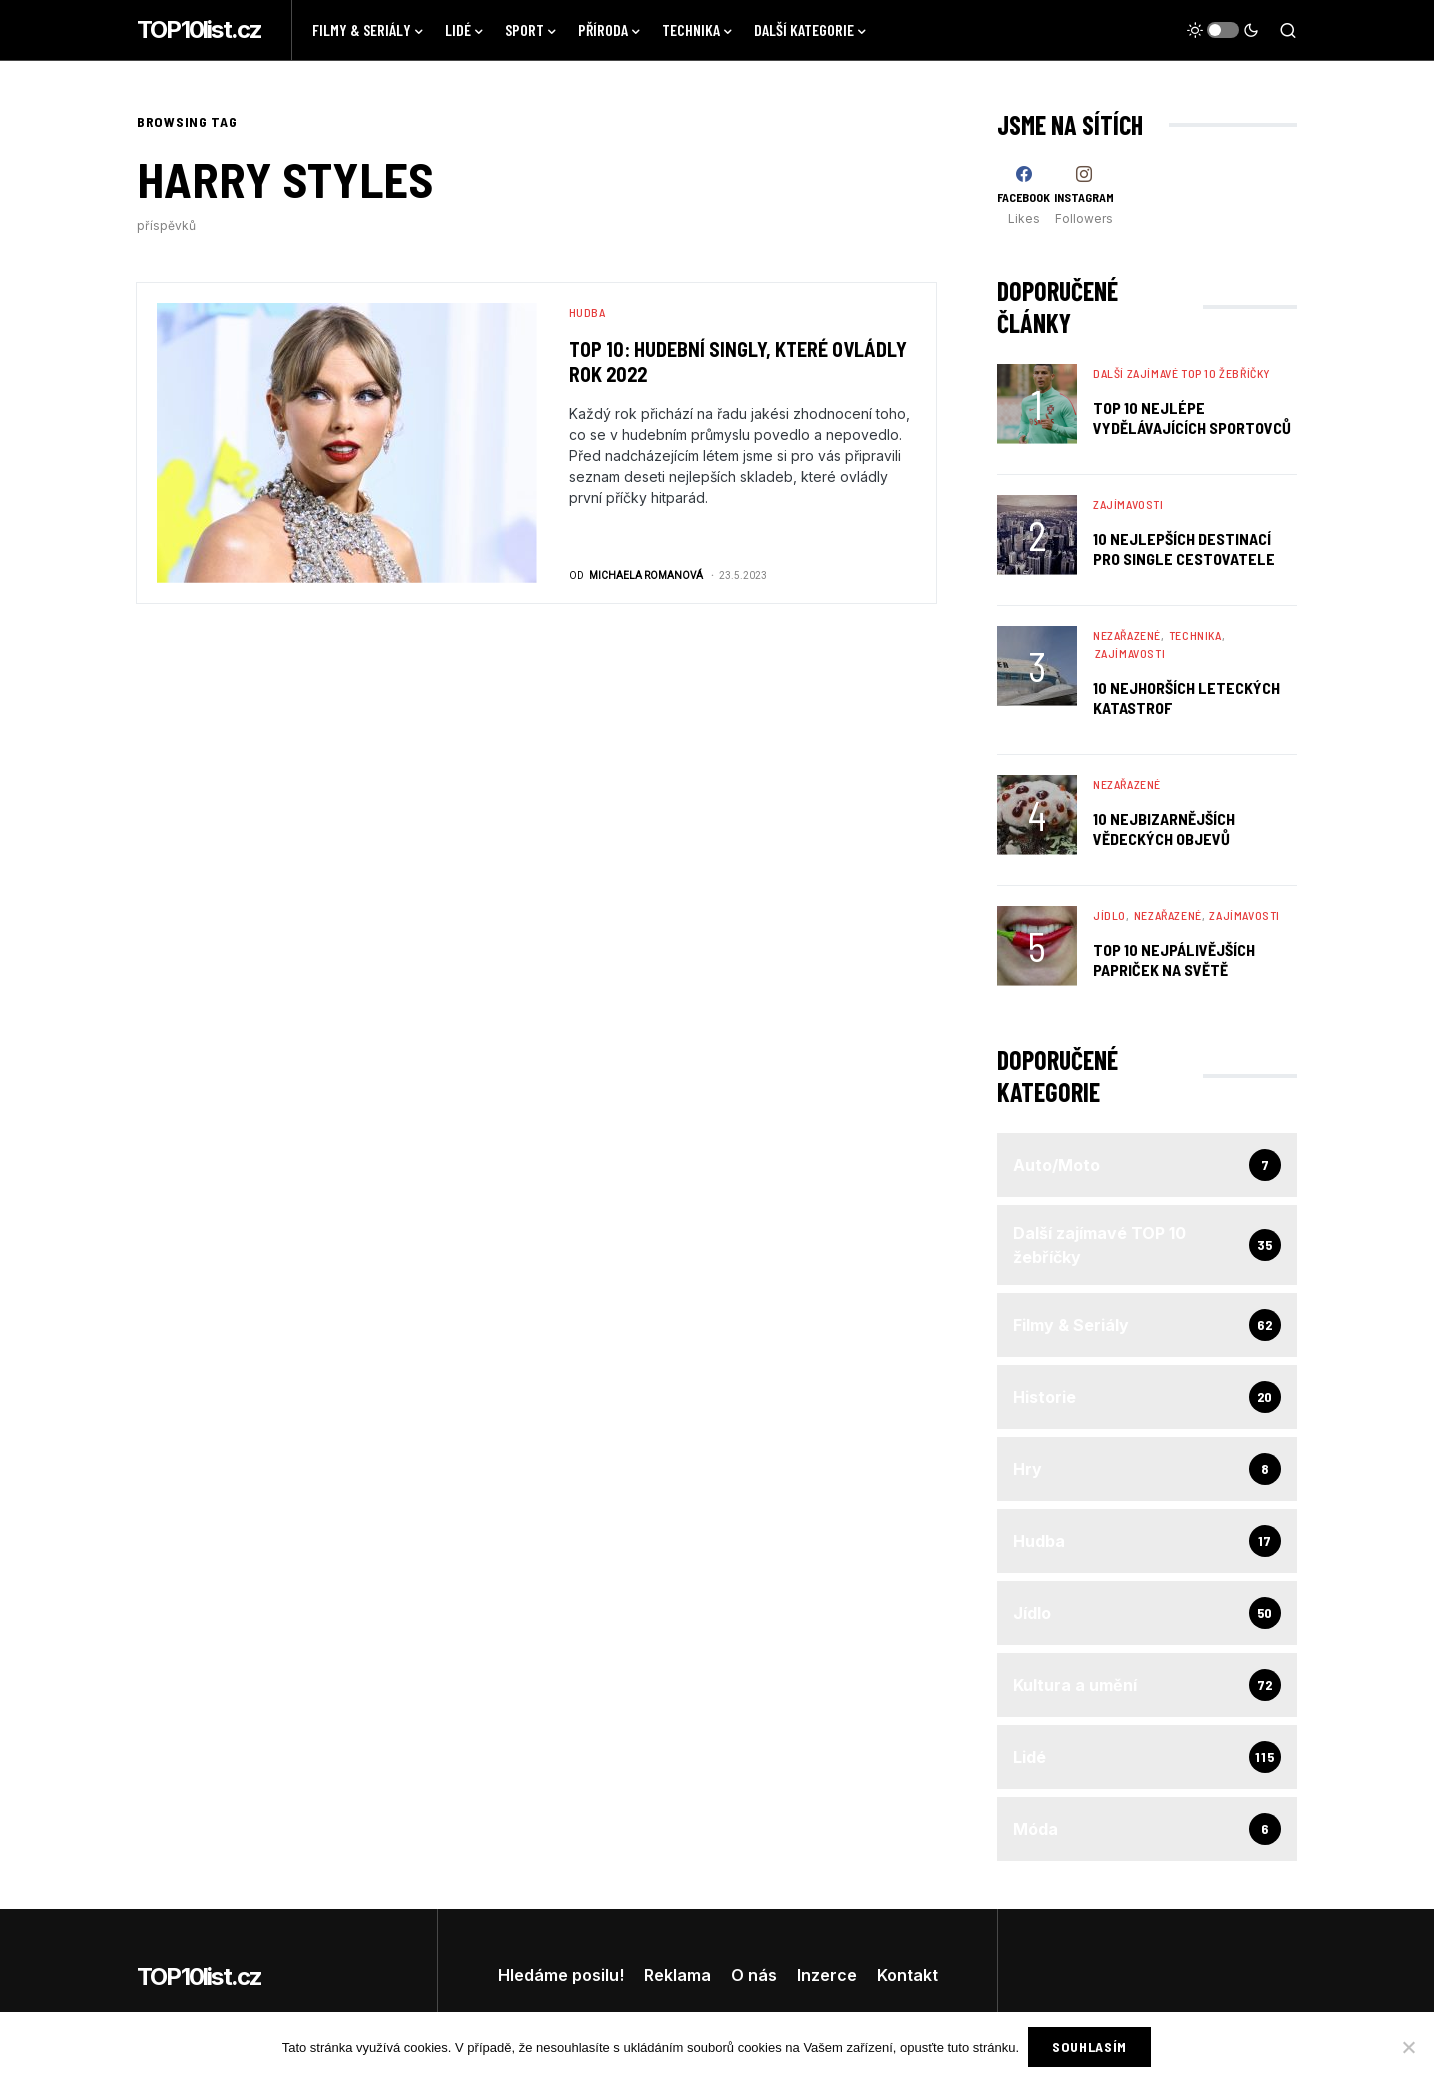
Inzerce (827, 1975)
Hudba (587, 312)
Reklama (677, 1975)
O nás (754, 1975)
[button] (1223, 30)
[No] (1409, 2048)
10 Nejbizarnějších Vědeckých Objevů (1164, 828)
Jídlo (1109, 915)
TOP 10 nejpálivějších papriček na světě (1174, 959)
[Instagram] (1084, 195)
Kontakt (907, 1975)
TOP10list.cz (199, 29)
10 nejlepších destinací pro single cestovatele (1184, 548)
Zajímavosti (1128, 504)
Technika (1195, 635)
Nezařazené (1127, 635)
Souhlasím (1090, 2047)
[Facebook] (1023, 195)
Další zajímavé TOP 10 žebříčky (1182, 373)
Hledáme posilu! (561, 1975)
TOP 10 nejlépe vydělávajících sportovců (1192, 417)
